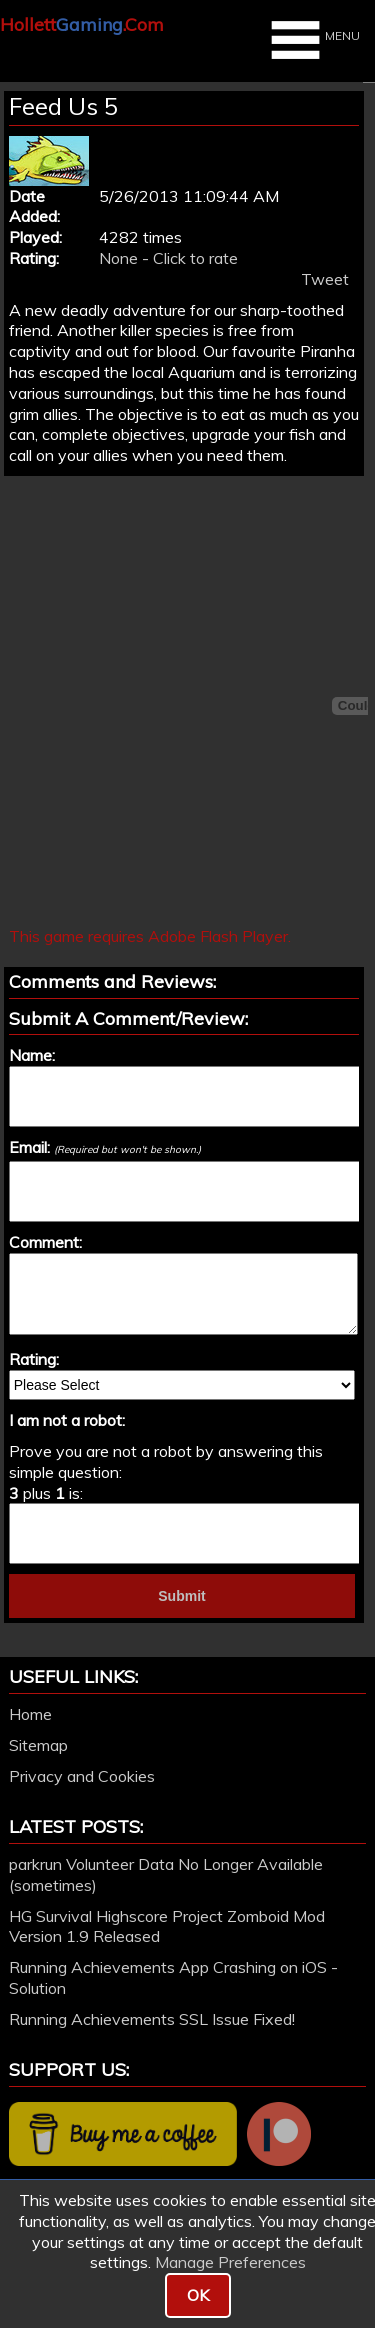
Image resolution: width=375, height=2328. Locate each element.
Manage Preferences (230, 2262)
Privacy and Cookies (82, 1776)
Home (30, 1714)
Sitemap (38, 1745)
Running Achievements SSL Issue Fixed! (152, 2019)
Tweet (325, 279)
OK (198, 2295)
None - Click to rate (168, 258)
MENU (313, 40)
